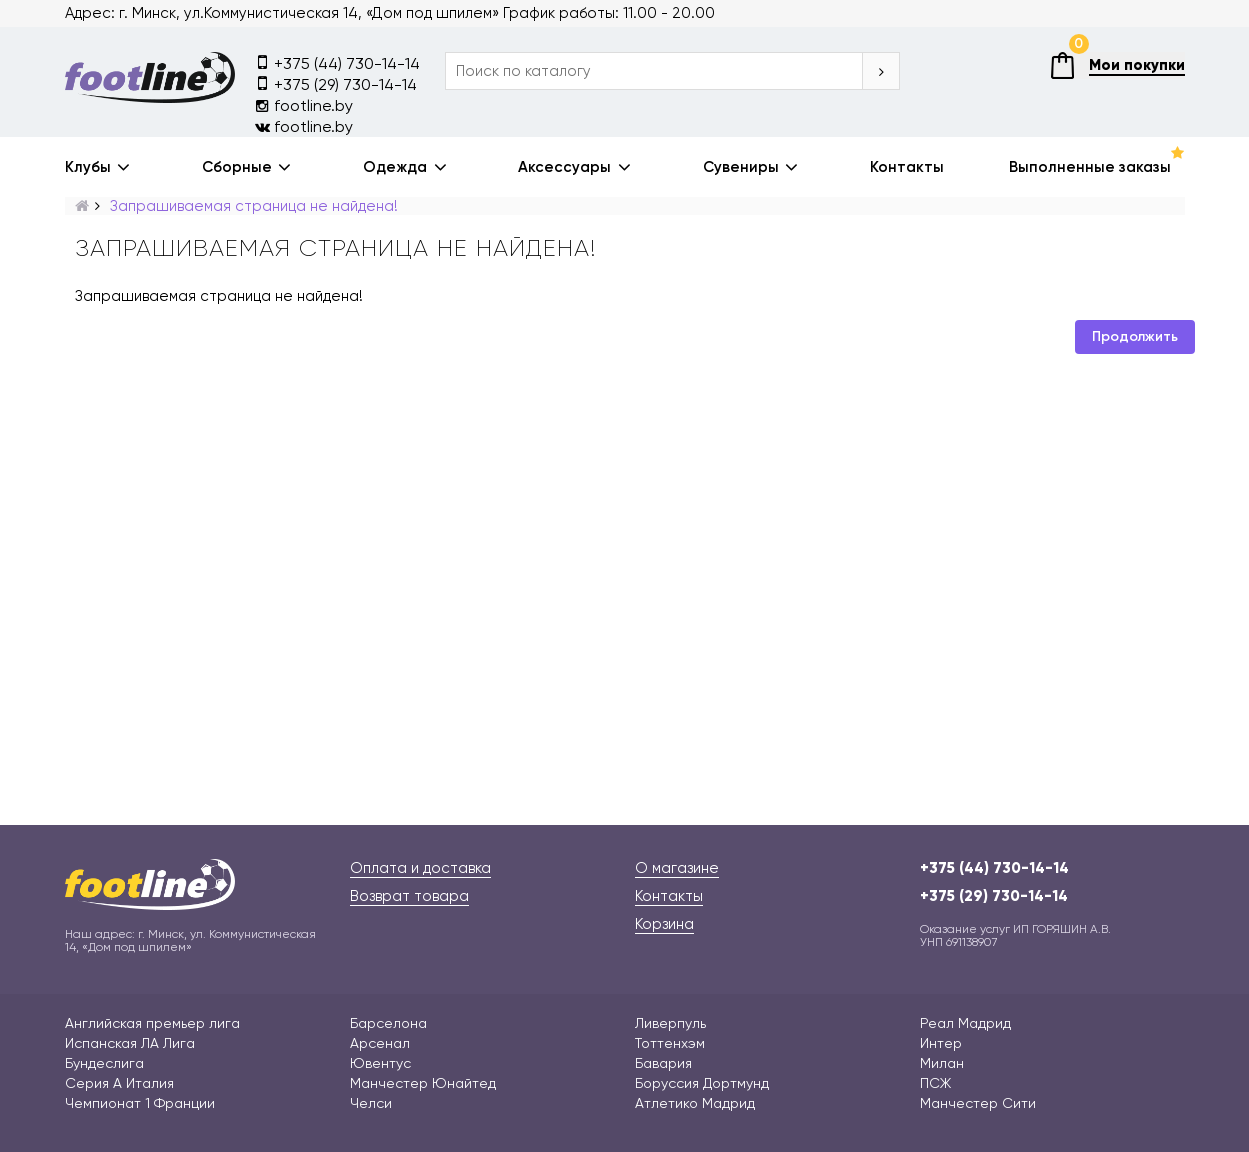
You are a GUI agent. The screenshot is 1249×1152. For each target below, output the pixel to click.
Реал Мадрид (965, 1023)
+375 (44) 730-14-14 (337, 62)
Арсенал (380, 1043)
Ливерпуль (670, 1023)
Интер (941, 1043)
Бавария (663, 1063)
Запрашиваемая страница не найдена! (254, 206)
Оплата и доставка (420, 868)
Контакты (907, 167)
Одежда (395, 167)
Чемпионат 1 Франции (140, 1103)
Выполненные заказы (1090, 167)
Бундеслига (104, 1063)
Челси (371, 1103)
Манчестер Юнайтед (423, 1083)
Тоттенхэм (670, 1043)
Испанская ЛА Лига (130, 1043)
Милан (942, 1063)
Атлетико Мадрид (695, 1103)
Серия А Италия (119, 1083)
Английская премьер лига (152, 1023)
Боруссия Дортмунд (702, 1083)
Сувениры (741, 167)
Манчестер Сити (978, 1103)
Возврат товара (409, 896)
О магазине (677, 868)
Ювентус (380, 1063)
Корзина (664, 924)
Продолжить (1135, 336)
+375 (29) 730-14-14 (336, 83)
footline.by (304, 105)
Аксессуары (564, 167)
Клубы (88, 167)
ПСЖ (935, 1083)
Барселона (388, 1023)
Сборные (237, 167)
